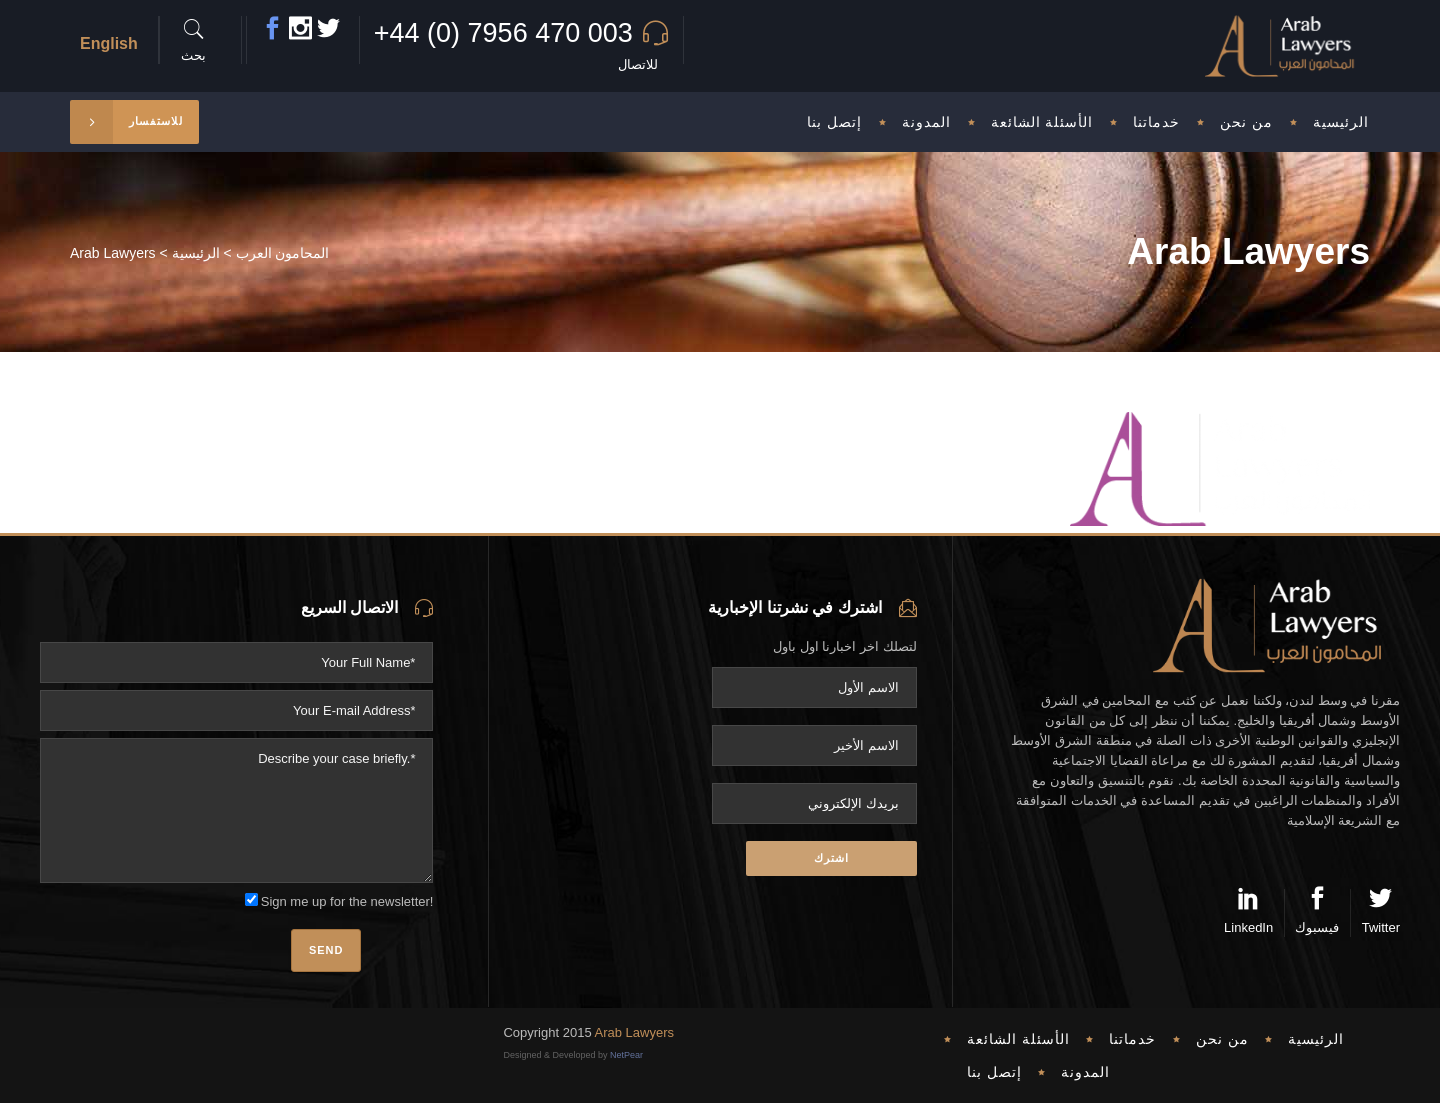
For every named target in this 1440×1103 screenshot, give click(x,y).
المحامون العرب (283, 253)
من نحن (1222, 1039)
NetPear (626, 1055)
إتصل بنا (994, 1072)
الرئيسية (196, 253)
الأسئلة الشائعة (1018, 1039)
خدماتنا (1132, 1039)
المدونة (1085, 1072)
